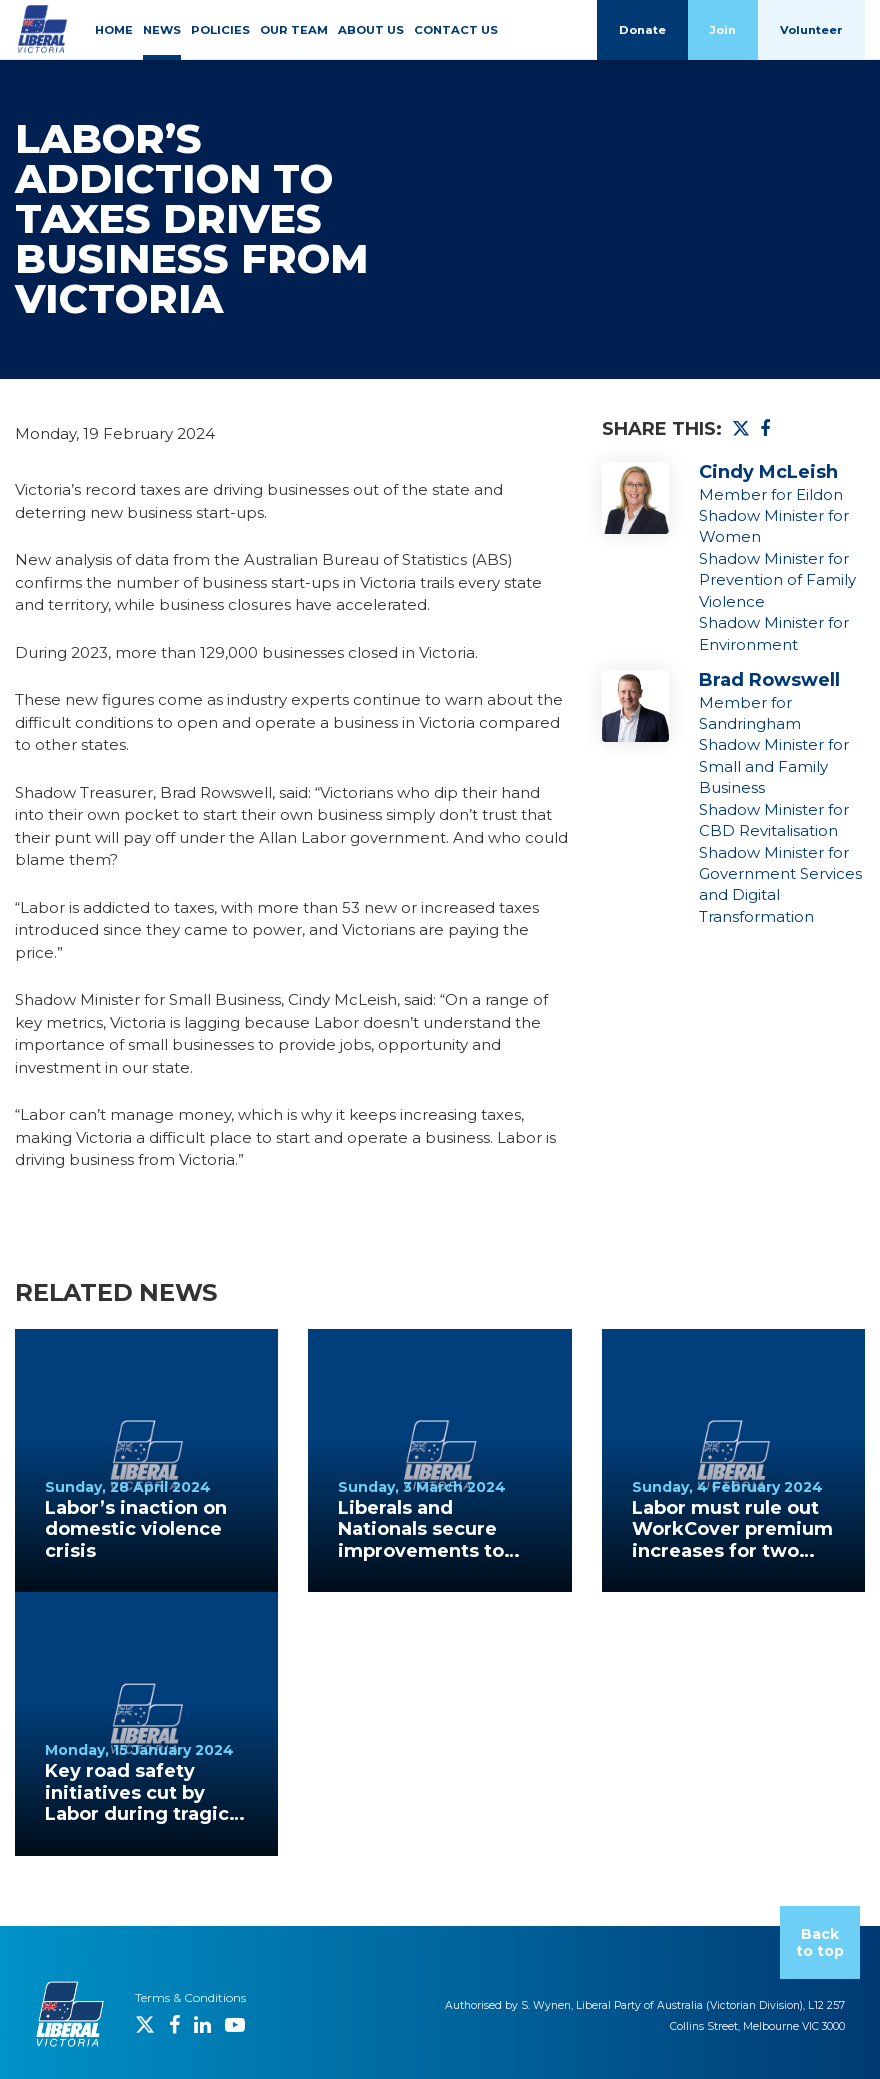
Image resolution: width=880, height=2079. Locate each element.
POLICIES (220, 30)
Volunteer (811, 30)
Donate (642, 30)
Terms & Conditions (190, 1997)
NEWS (162, 30)
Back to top (820, 1942)
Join (723, 30)
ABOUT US (371, 30)
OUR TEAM (294, 30)
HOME (114, 30)
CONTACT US (456, 30)
